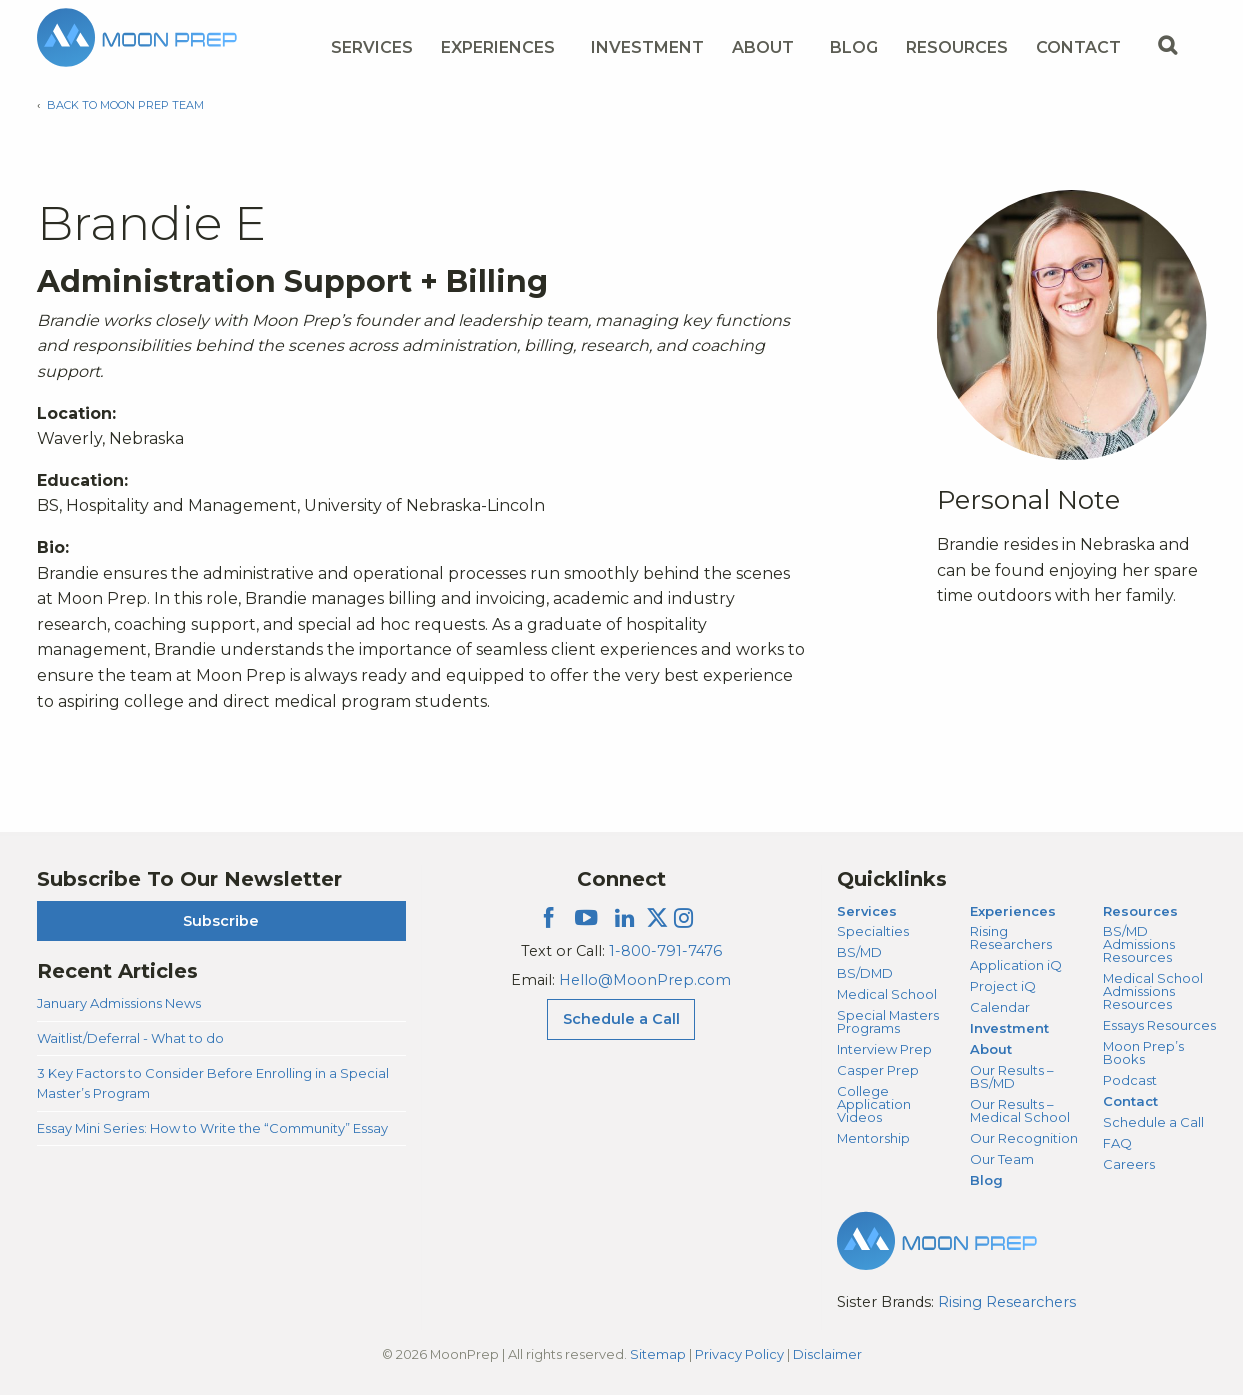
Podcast (1130, 1080)
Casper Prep (878, 1070)
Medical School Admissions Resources (1153, 991)
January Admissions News (119, 1003)
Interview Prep (884, 1049)
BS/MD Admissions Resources (1139, 944)
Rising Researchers (1011, 937)
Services (867, 911)
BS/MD (859, 952)
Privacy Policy (739, 1354)
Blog (854, 47)
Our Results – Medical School (1020, 1110)
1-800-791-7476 (665, 951)
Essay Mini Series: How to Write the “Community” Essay (212, 1128)
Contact (1130, 1101)
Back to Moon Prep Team (125, 105)
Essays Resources (1159, 1025)
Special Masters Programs (888, 1021)
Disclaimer (827, 1354)
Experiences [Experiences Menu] (498, 47)
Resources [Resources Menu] (957, 47)
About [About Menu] (763, 47)
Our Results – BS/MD (1011, 1076)
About (991, 1049)
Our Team (1002, 1159)
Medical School (887, 994)
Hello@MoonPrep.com (645, 980)
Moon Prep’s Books (1143, 1052)
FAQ (1117, 1143)
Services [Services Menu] (372, 47)
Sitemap (658, 1354)
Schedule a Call (1153, 1122)
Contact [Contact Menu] (1078, 47)
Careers (1129, 1164)
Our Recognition (1024, 1138)
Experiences (1013, 911)
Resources (1140, 911)
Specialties (873, 931)
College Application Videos (874, 1104)
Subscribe (221, 921)
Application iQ (1016, 965)
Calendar (1000, 1007)
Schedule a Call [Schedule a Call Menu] (621, 1019)
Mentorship (873, 1138)
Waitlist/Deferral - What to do (130, 1038)
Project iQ (1003, 986)
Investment (647, 47)
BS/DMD (865, 973)
